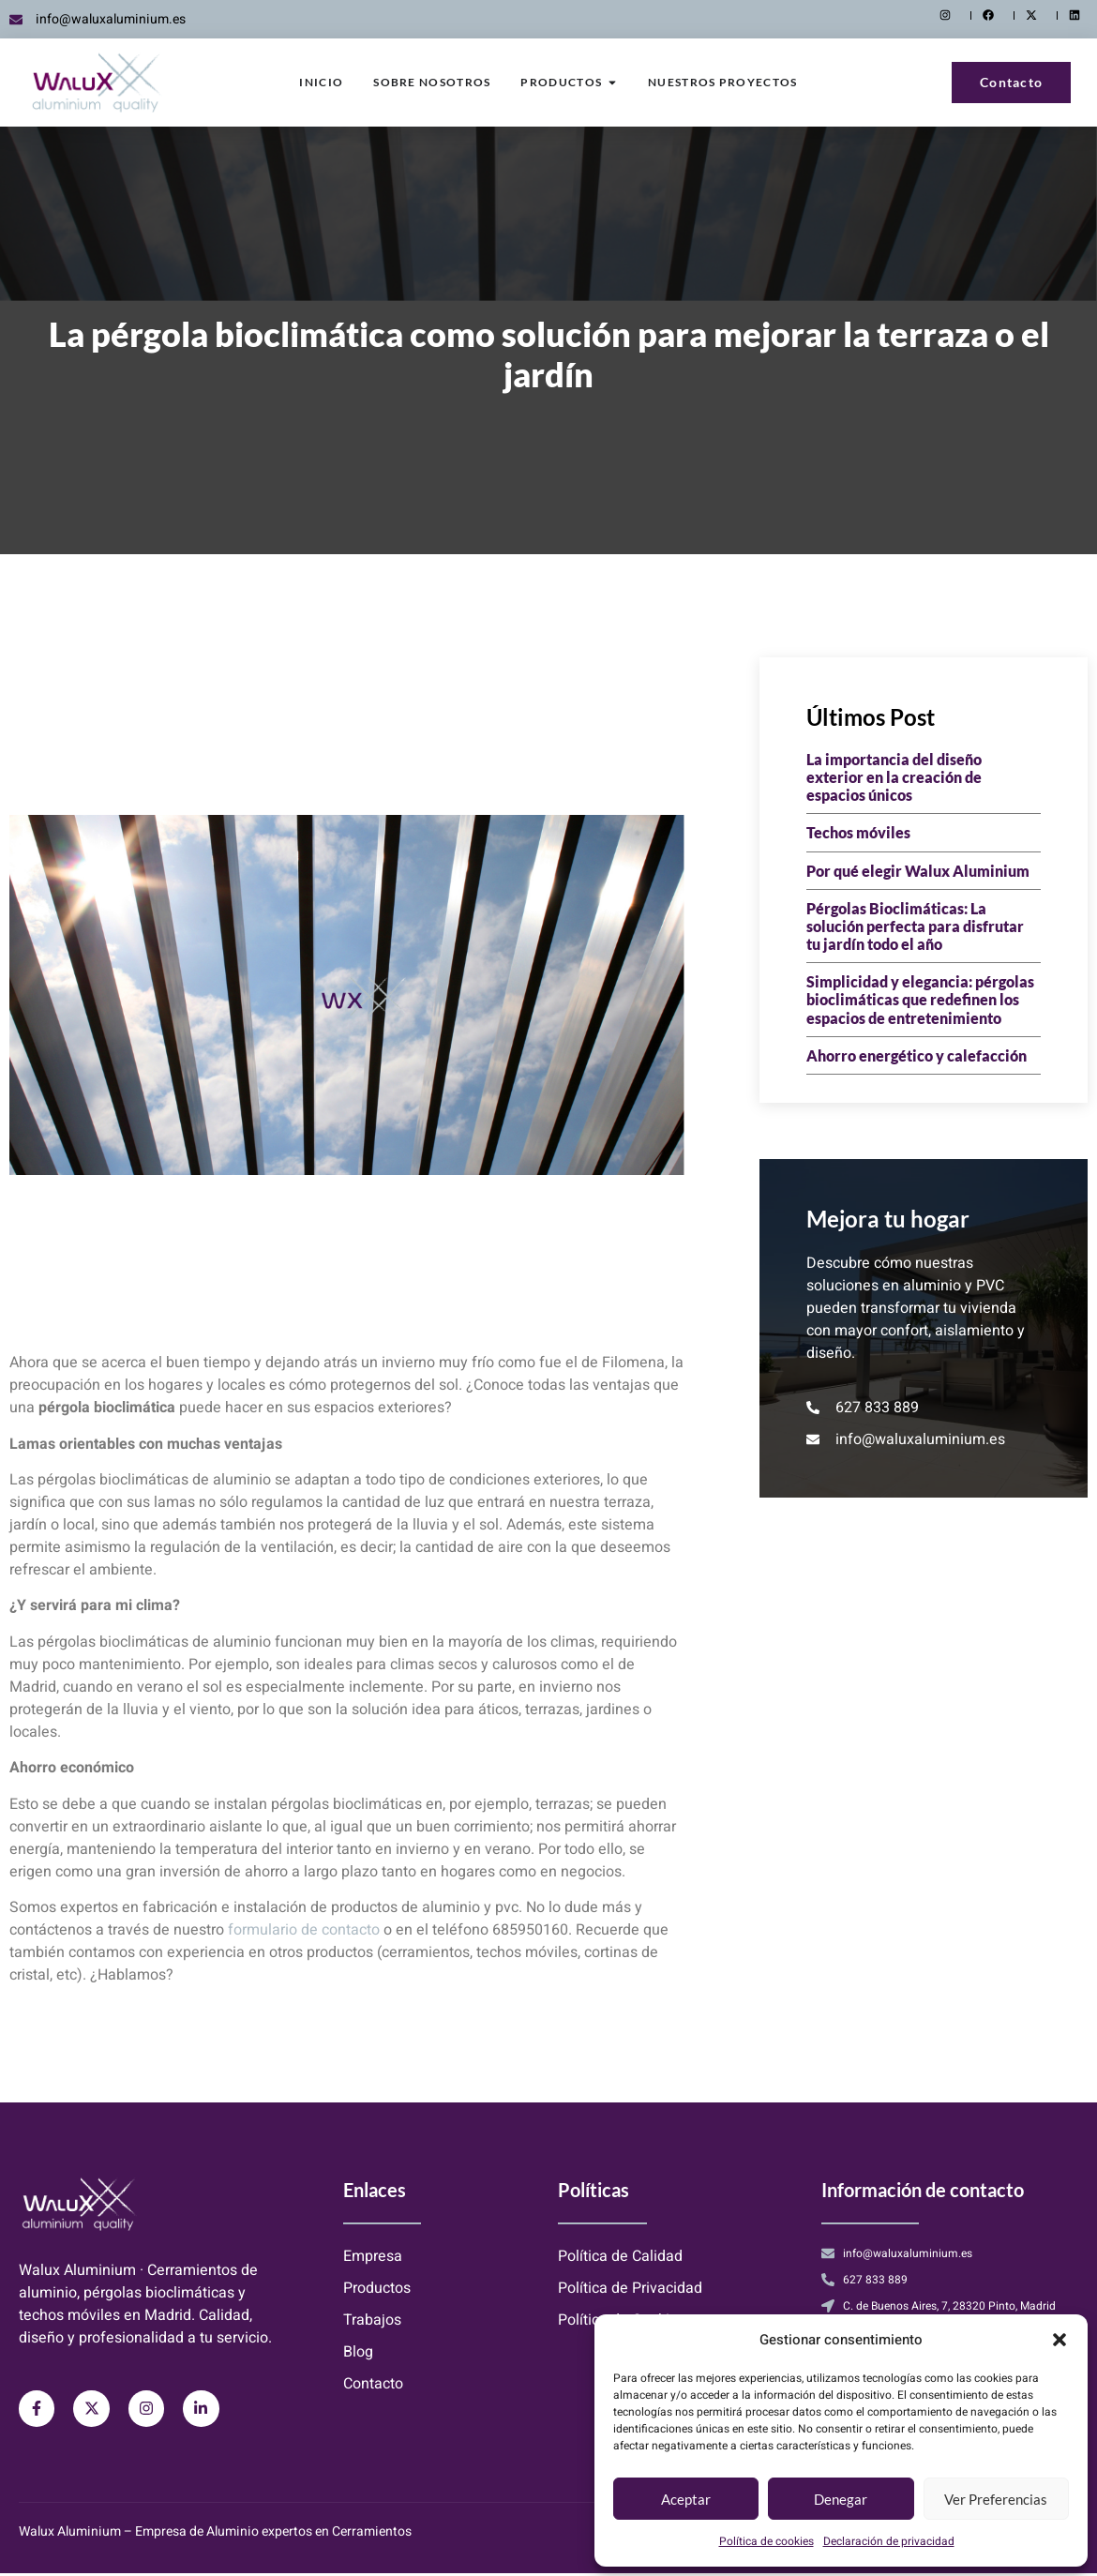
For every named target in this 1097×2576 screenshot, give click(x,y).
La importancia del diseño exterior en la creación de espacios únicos (894, 777)
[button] (1059, 2339)
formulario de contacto (304, 1930)
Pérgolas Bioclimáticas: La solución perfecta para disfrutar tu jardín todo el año (915, 926)
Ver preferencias (995, 2499)
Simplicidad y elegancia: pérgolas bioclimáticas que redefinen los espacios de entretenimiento (920, 999)
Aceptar (686, 2499)
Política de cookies (766, 2541)
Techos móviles (858, 832)
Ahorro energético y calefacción (916, 1055)
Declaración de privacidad (888, 2541)
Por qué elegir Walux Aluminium (917, 871)
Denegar (840, 2499)
